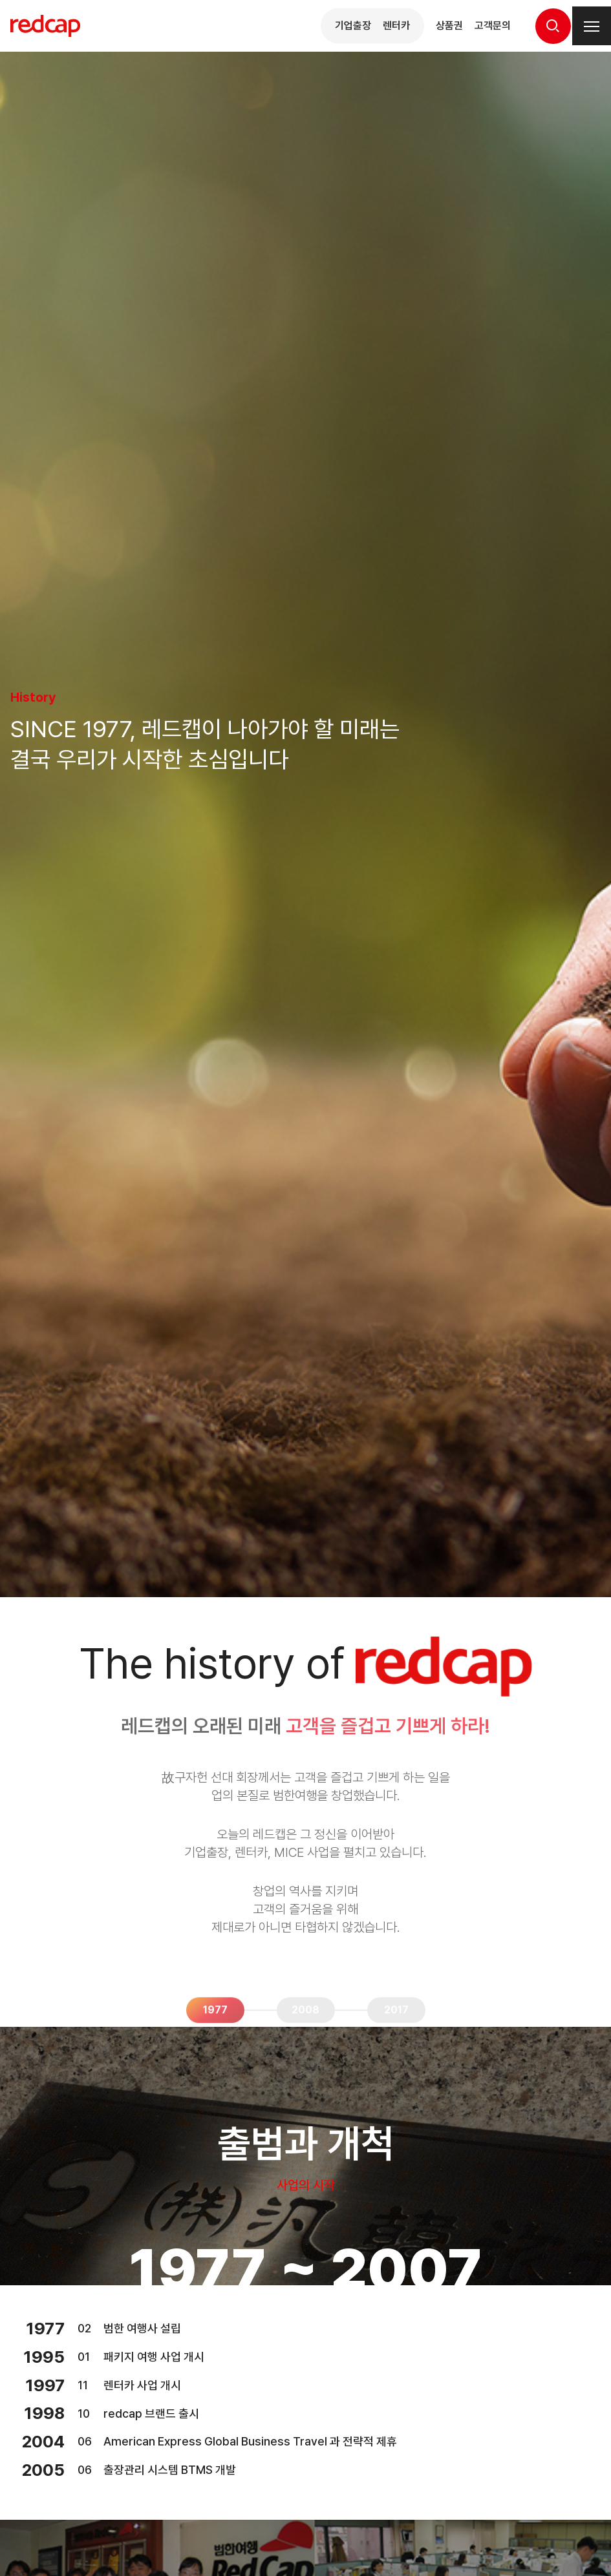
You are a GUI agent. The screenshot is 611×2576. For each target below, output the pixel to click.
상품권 (449, 25)
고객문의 (493, 25)
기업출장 (353, 25)
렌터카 (396, 25)
